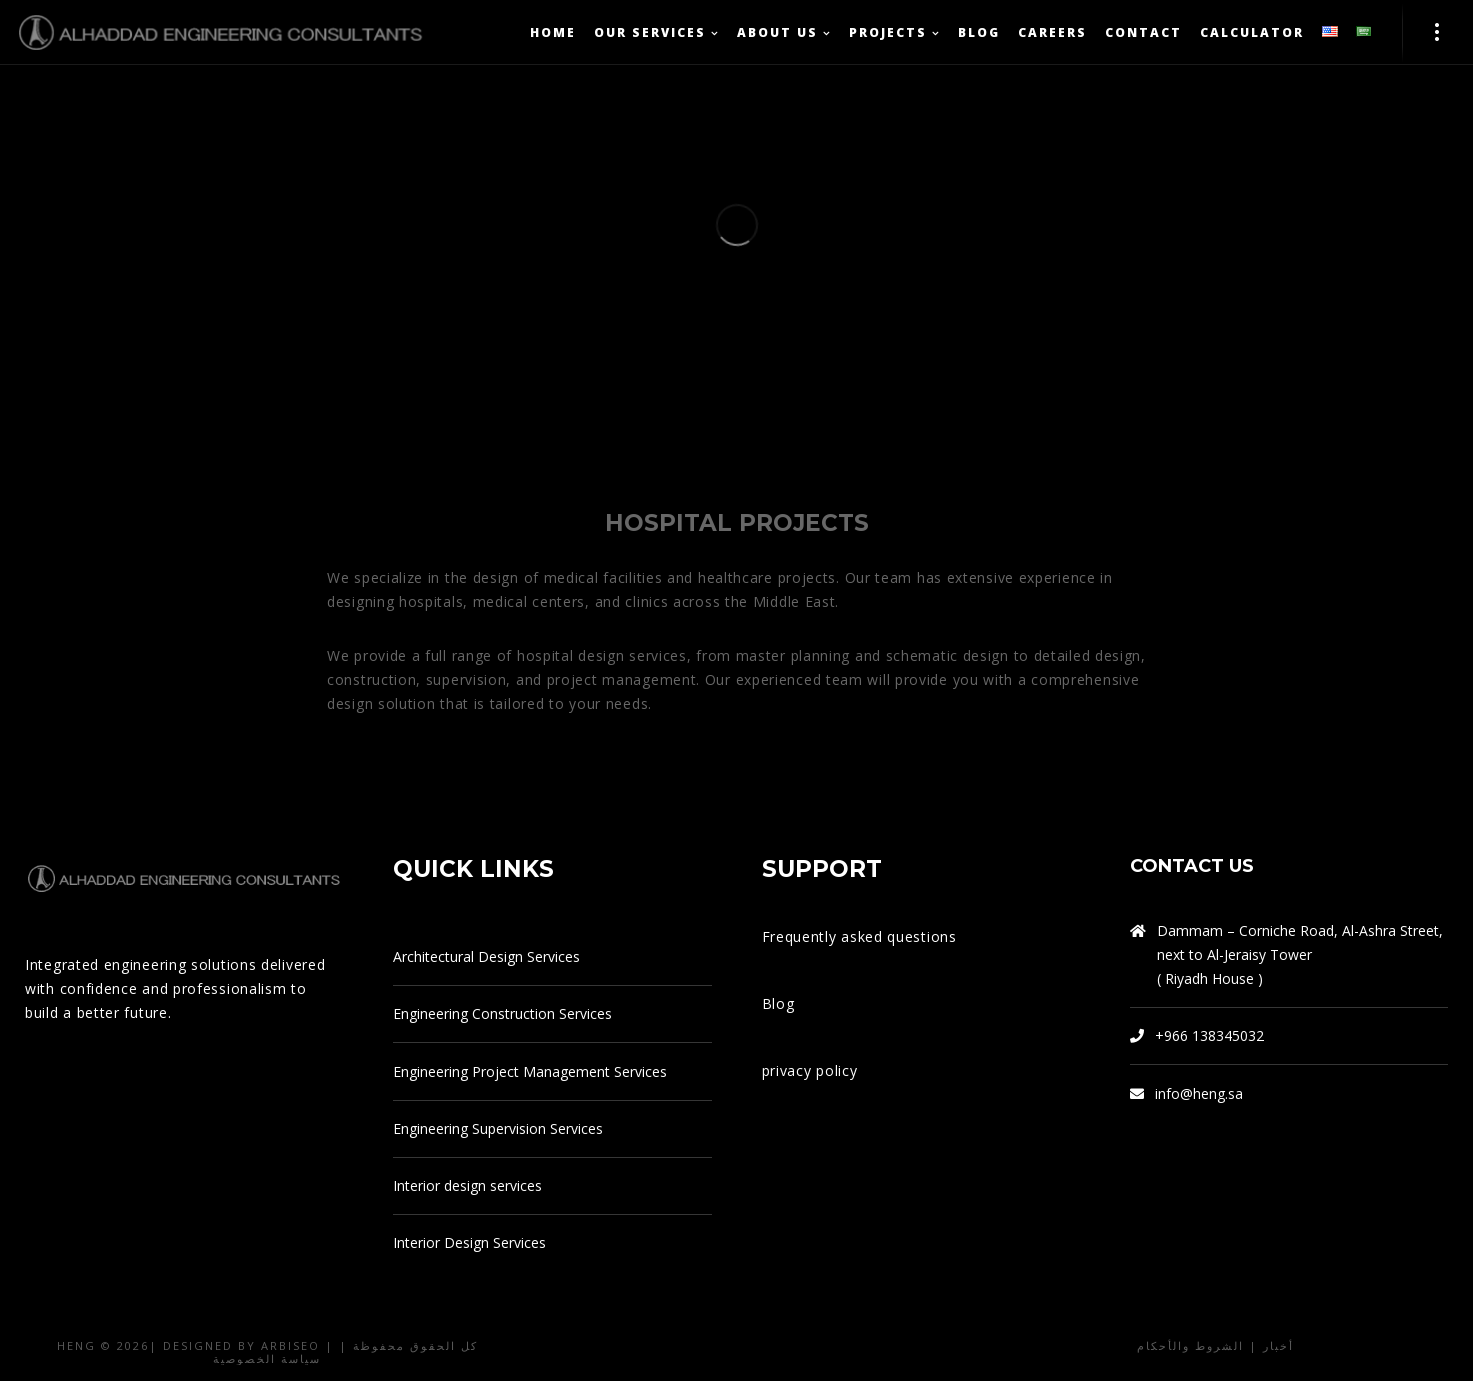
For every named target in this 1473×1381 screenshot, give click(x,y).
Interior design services (467, 1185)
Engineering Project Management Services (530, 1071)
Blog (778, 1003)
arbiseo (290, 1345)
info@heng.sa (1199, 1093)
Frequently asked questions (859, 936)
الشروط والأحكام (1190, 1345)
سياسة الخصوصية (267, 1358)
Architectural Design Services (486, 956)
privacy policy (810, 1070)
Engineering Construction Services (502, 1013)
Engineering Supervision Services (498, 1128)
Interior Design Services (469, 1242)
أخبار (1278, 1345)
